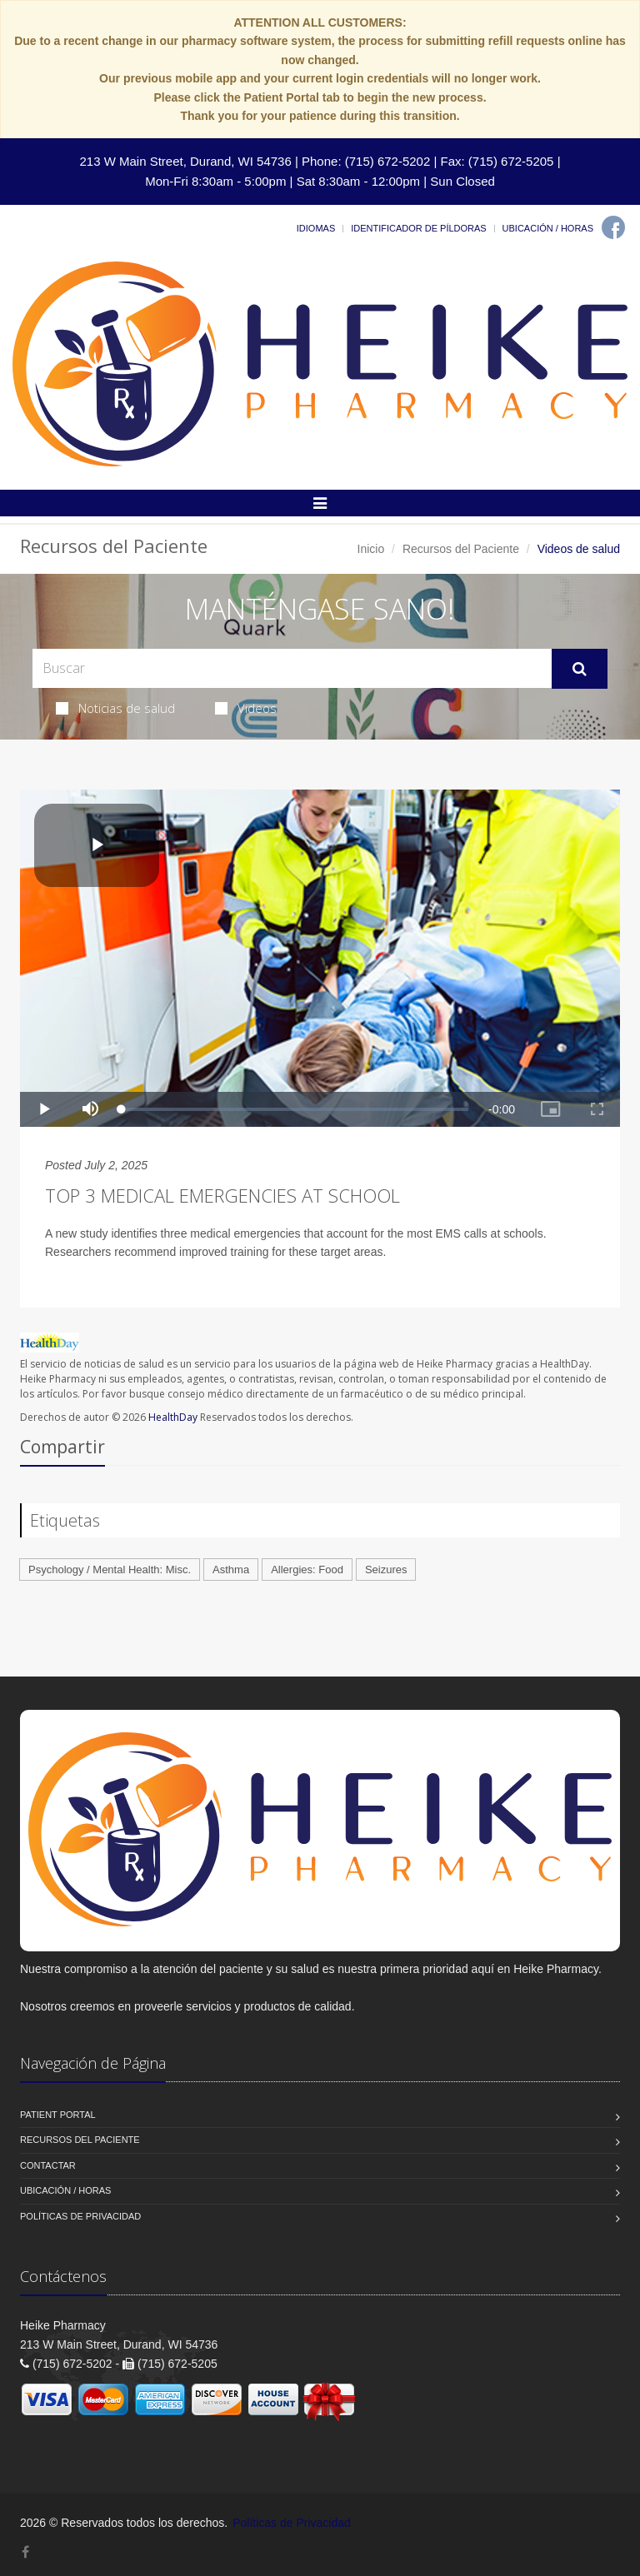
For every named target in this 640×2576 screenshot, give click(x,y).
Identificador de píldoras (419, 228)
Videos (246, 708)
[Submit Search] (580, 669)
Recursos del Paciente (460, 549)
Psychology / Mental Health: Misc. (109, 1569)
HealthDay (173, 1417)
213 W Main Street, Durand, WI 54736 (185, 161)
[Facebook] (613, 227)
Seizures (386, 1569)
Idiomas (316, 228)
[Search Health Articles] (292, 668)
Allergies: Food (307, 1569)
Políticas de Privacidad (80, 2216)
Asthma (230, 1569)
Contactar (48, 2165)
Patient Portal (58, 2115)
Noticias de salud (115, 708)
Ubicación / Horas (547, 228)
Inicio (371, 549)
